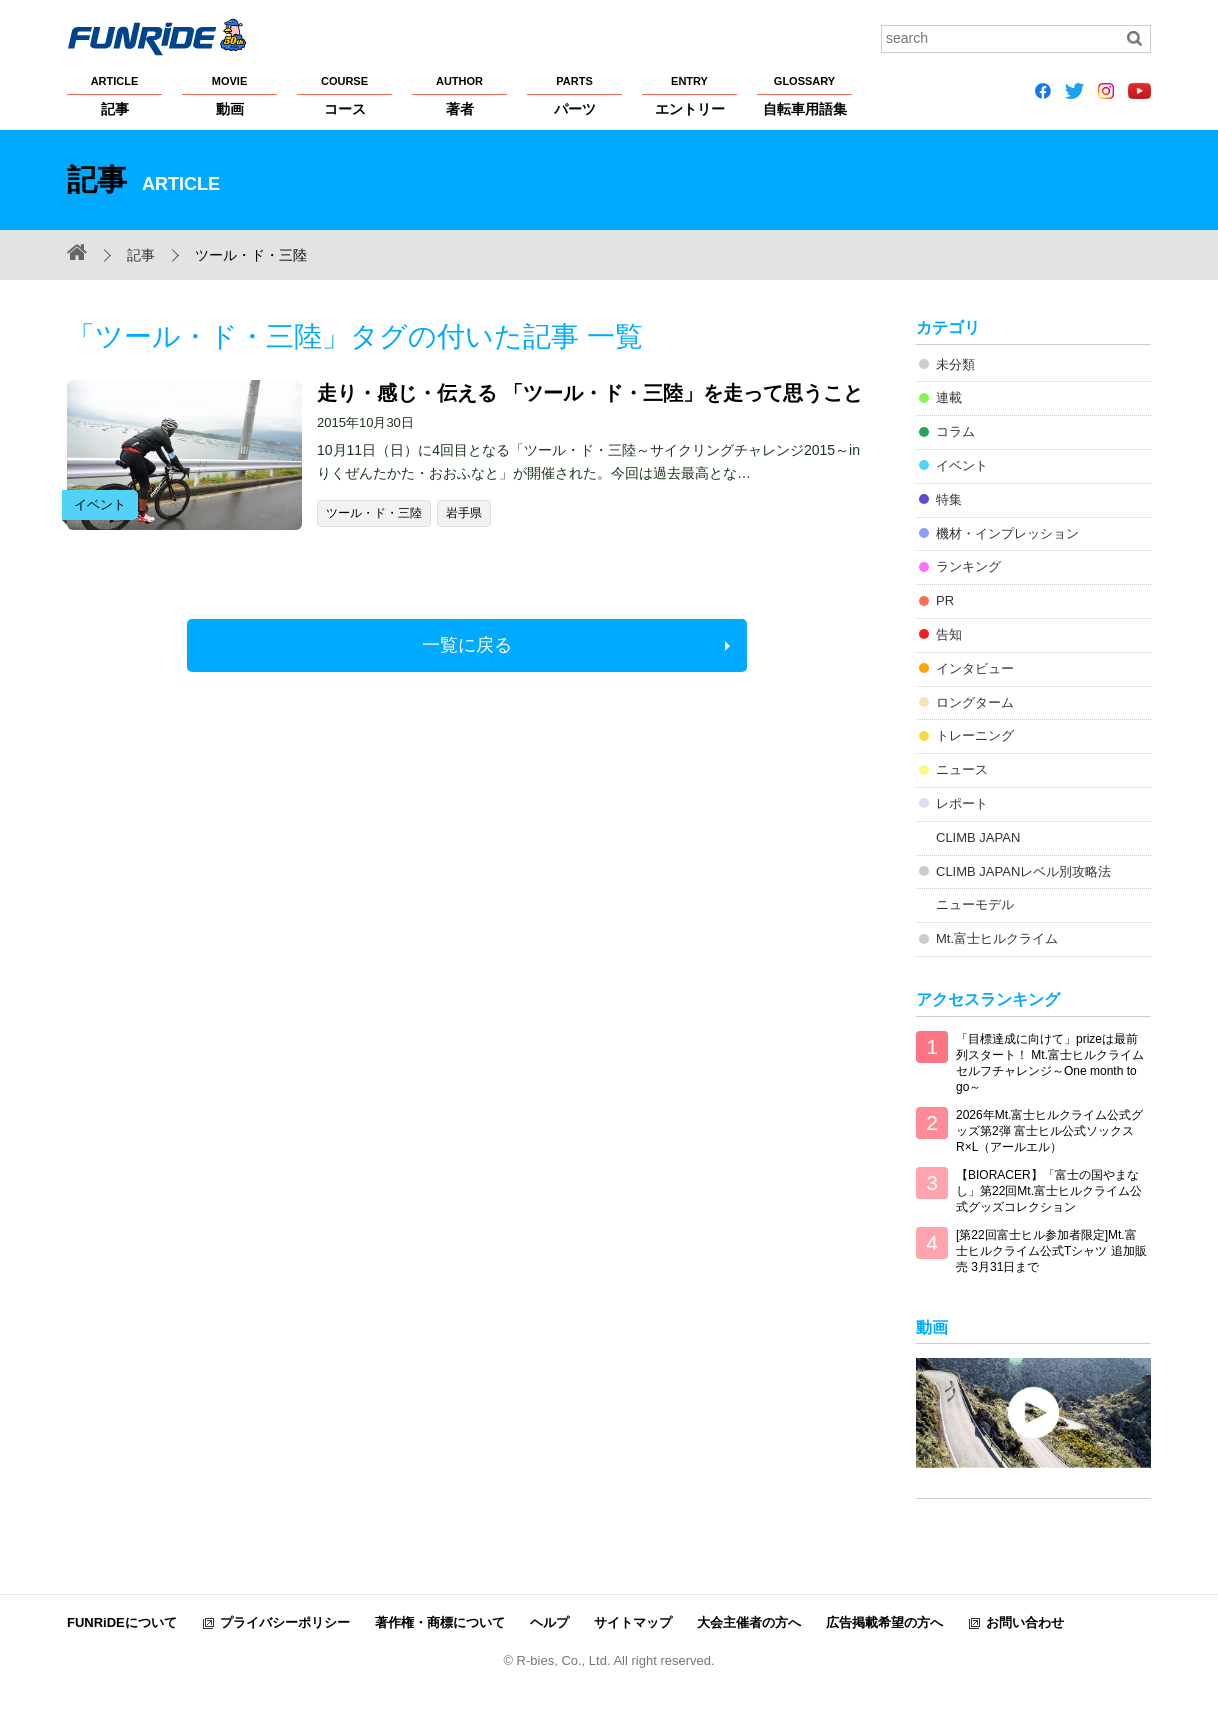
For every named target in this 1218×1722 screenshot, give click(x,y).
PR (945, 600)
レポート (962, 803)
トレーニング (975, 735)
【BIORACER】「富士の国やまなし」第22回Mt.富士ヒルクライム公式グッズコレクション (1049, 1191)
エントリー (689, 95)
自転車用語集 (804, 95)
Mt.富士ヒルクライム (997, 938)
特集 (949, 499)
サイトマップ (633, 1622)
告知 (949, 634)
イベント (962, 465)
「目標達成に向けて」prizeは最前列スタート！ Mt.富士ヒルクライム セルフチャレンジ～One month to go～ (1050, 1063)
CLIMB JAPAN (978, 837)
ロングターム (975, 702)
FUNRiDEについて (122, 1622)
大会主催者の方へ (749, 1622)
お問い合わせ (1025, 1622)
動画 (229, 95)
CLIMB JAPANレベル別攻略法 (1023, 871)
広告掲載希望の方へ (884, 1622)
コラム (955, 431)
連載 (949, 397)
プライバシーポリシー (285, 1622)
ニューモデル (975, 904)
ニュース (962, 769)
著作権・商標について (440, 1622)
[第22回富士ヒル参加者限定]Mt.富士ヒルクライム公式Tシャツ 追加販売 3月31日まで (1051, 1251)
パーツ (574, 95)
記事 (114, 95)
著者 (459, 95)
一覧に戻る (467, 645)
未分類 (955, 364)
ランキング (968, 566)
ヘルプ (549, 1622)
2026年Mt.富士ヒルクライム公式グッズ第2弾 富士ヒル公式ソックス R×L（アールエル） (1049, 1131)
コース (344, 95)
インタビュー (975, 668)
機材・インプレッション (1007, 533)
